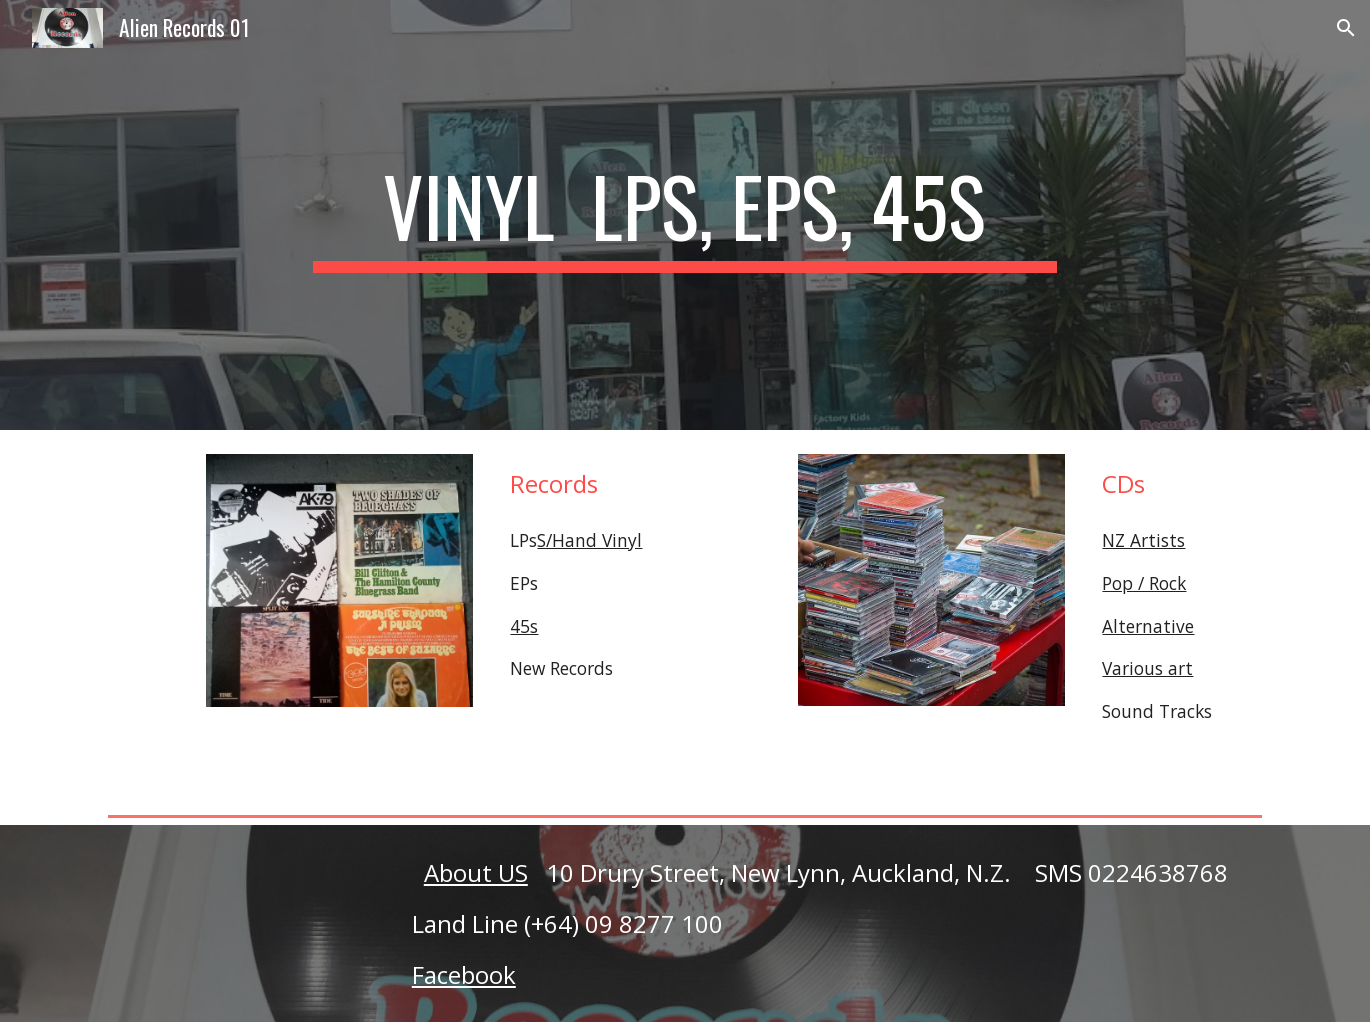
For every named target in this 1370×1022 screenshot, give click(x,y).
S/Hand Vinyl (589, 540)
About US (476, 872)
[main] (685, 215)
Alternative (1148, 626)
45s (524, 626)
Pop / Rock (1144, 583)
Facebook (464, 974)
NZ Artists (1143, 540)
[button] (1346, 28)
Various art (1147, 668)
